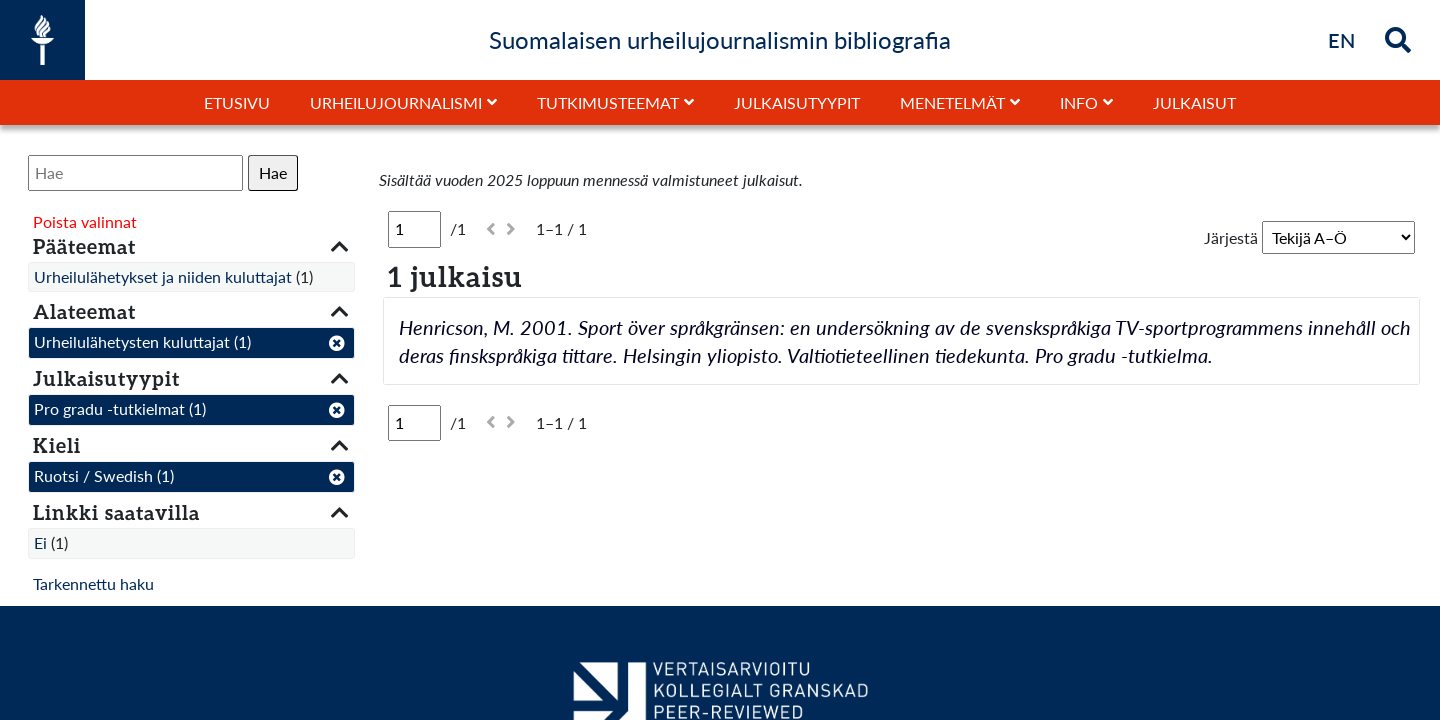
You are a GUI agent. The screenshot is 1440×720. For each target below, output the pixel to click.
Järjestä (1231, 237)
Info (1079, 102)
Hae (273, 172)
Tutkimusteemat (608, 102)
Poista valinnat (85, 221)
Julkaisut (1194, 102)
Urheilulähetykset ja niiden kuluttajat (163, 276)
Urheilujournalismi (396, 102)
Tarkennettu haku (93, 583)
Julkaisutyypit (797, 102)
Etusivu (237, 102)
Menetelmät (952, 102)
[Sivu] (414, 229)
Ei (40, 542)
